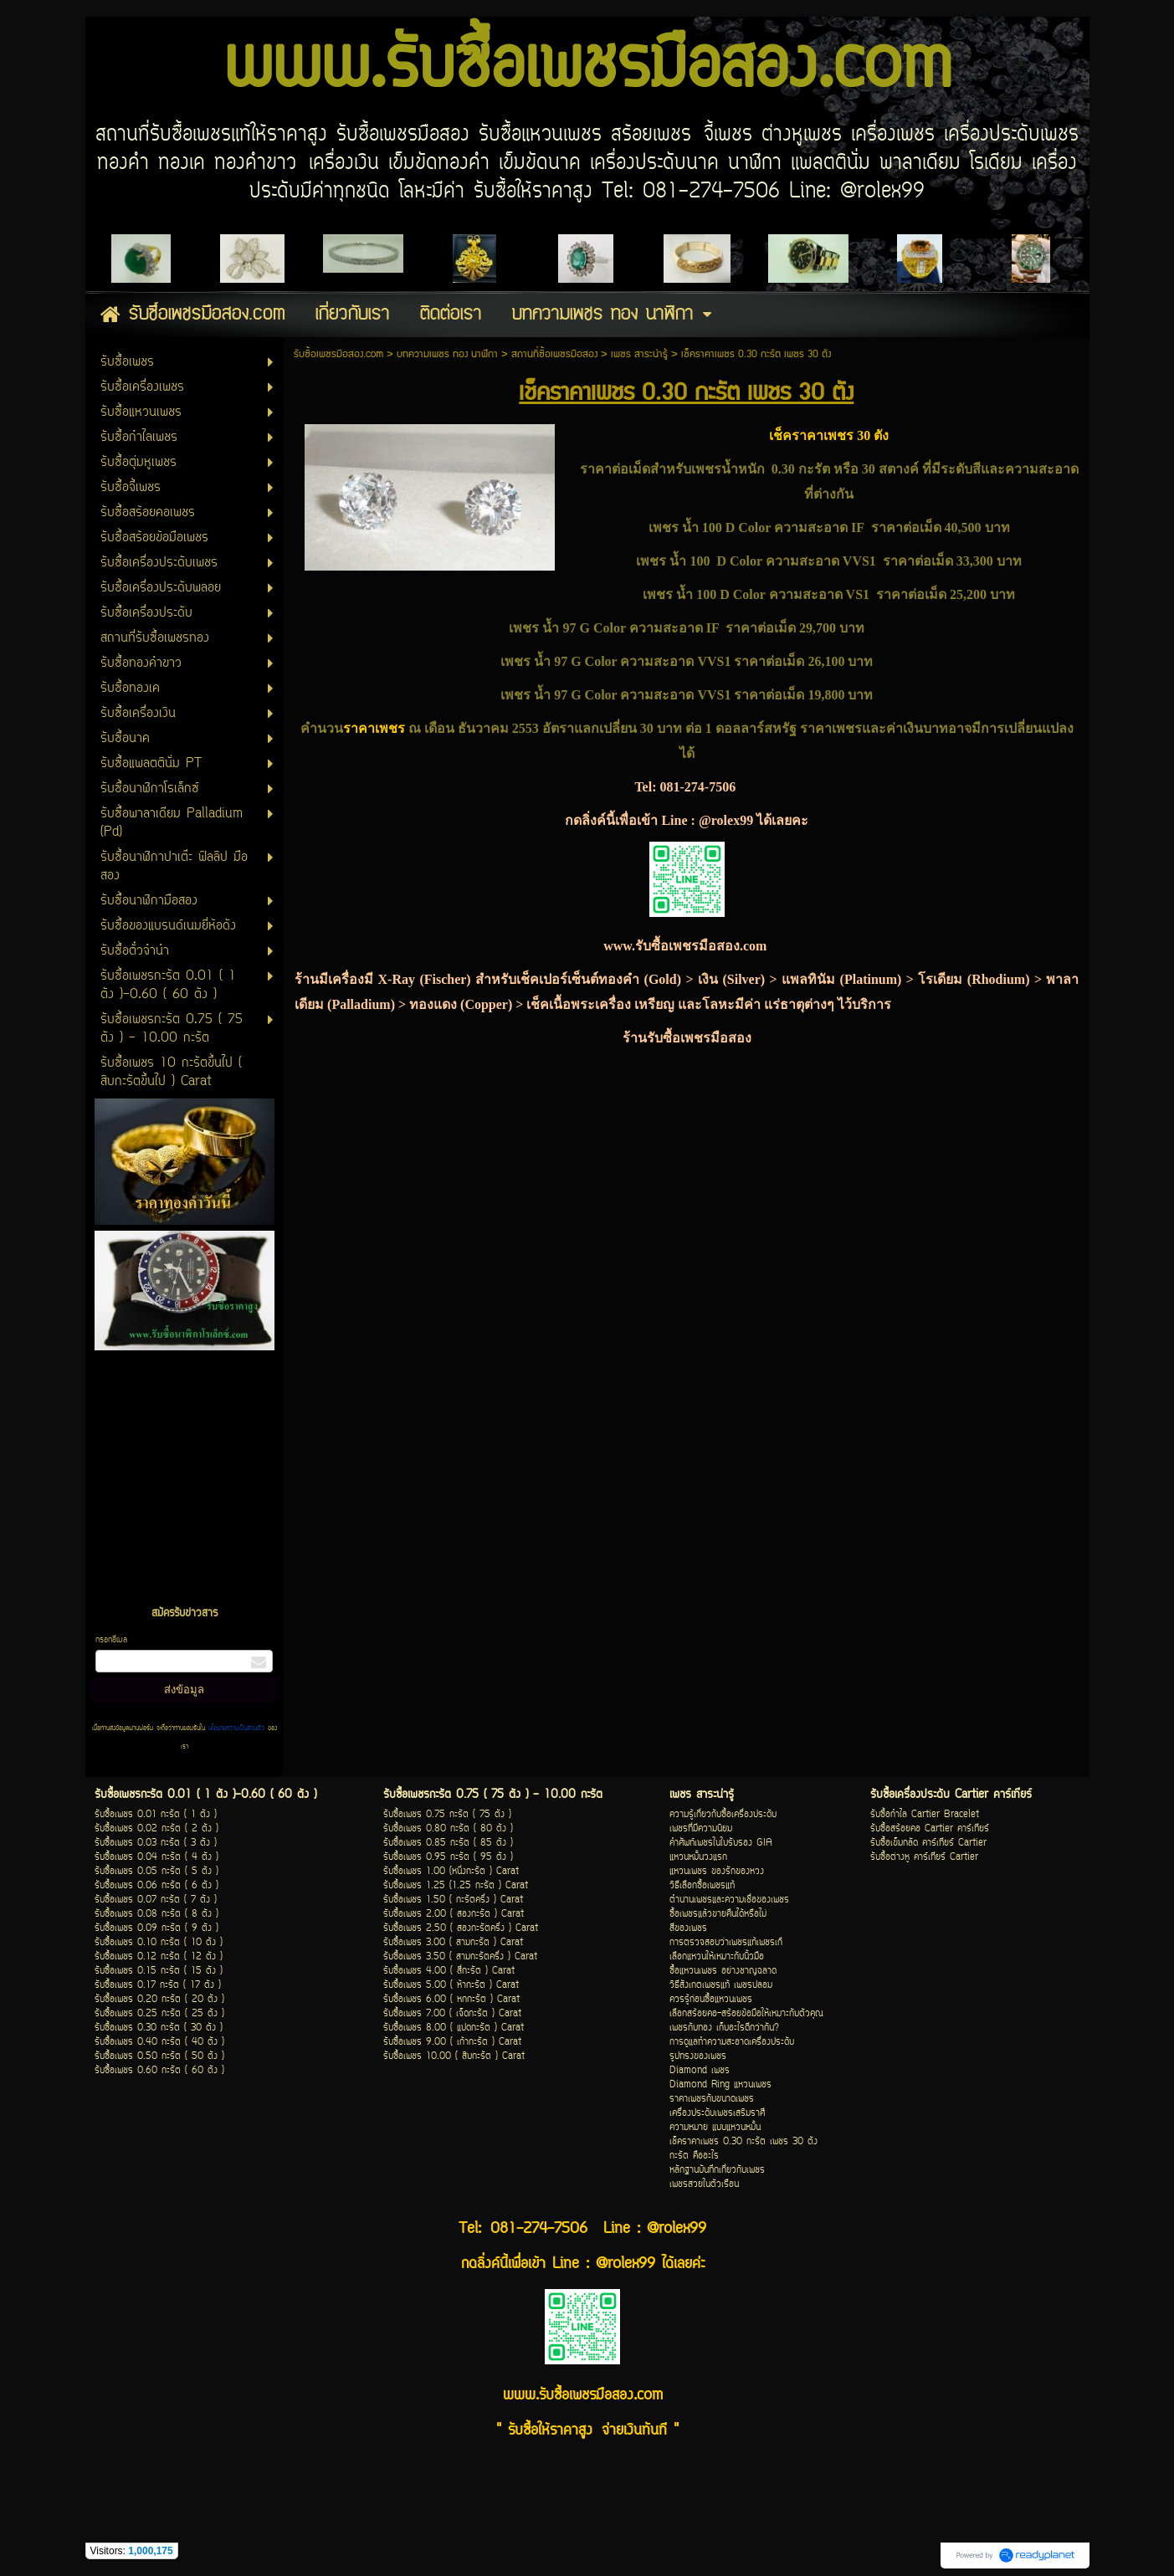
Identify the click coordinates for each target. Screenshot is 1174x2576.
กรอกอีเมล (111, 1640)
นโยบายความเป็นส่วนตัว (236, 1728)
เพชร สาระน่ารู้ (639, 354)
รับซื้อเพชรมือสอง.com (338, 354)
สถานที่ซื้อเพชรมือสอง (554, 354)
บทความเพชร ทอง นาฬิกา (447, 354)
